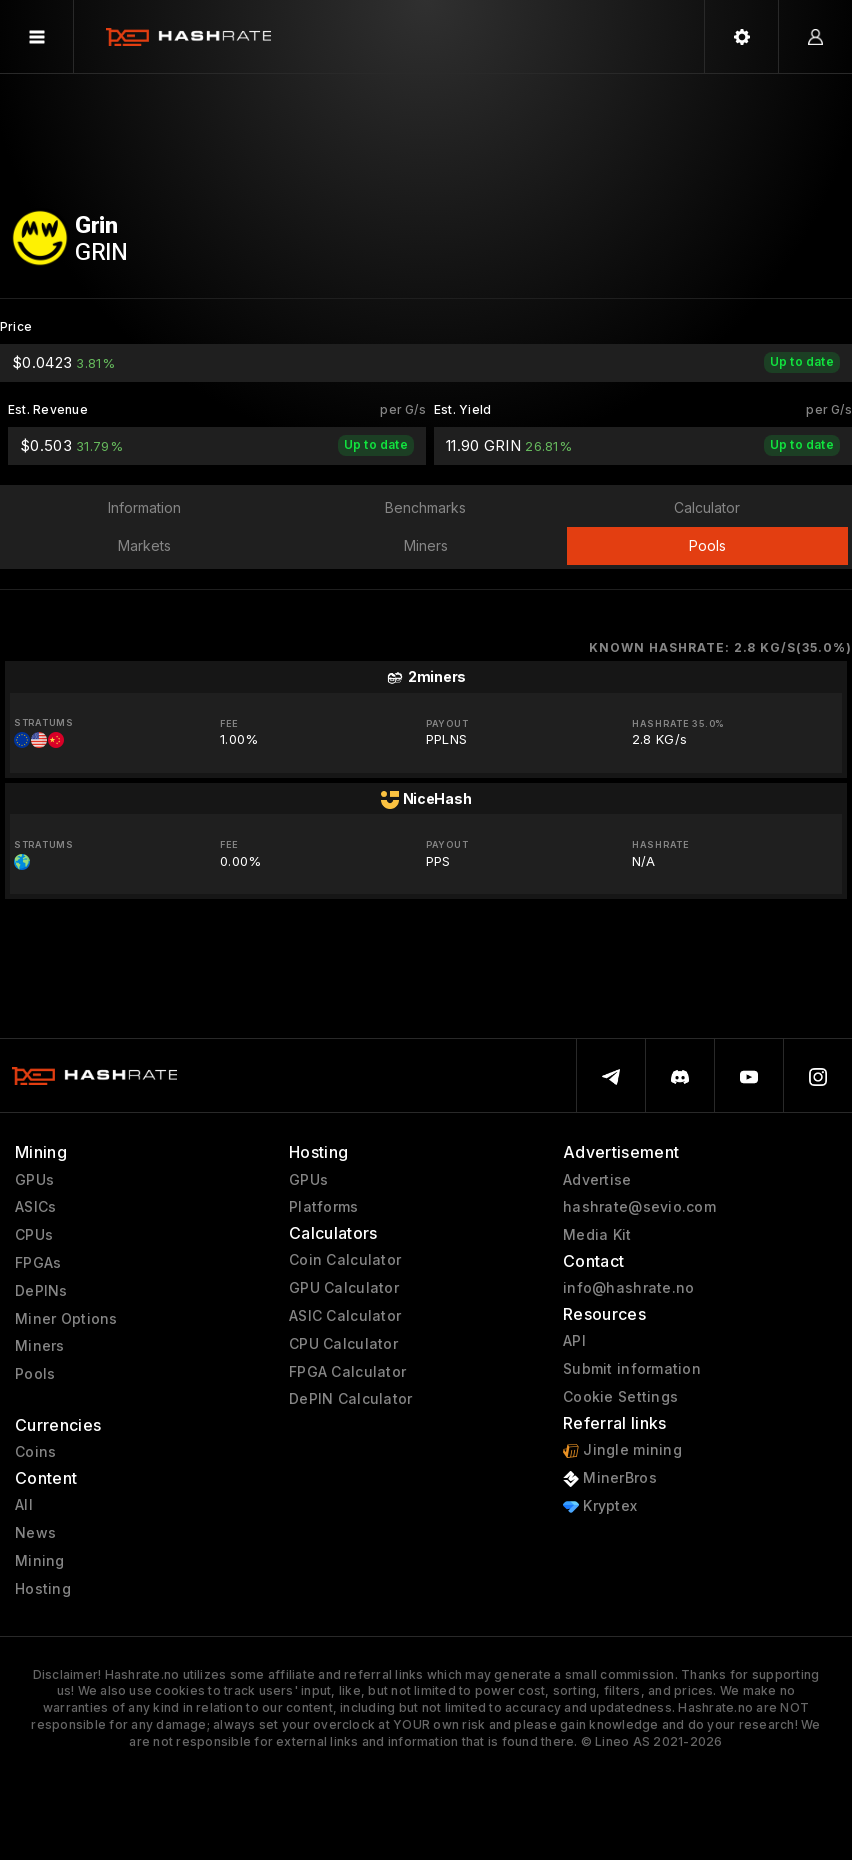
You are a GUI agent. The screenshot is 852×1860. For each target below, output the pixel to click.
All (24, 1505)
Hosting (43, 1589)
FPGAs (38, 1263)
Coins (35, 1452)
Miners (40, 1346)
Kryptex (600, 1506)
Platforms (324, 1207)
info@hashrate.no (628, 1288)
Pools (35, 1374)
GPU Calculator (344, 1288)
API (574, 1341)
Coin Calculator (345, 1260)
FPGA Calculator (347, 1372)
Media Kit (597, 1235)
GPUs (34, 1180)
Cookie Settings (620, 1397)
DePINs (41, 1291)
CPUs (34, 1235)
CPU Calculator (343, 1344)
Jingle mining (622, 1450)
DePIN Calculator (350, 1399)
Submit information (632, 1369)
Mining (40, 1561)
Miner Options (66, 1319)
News (35, 1533)
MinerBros (610, 1478)
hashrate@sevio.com (639, 1207)
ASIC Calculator (345, 1316)
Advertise (597, 1180)
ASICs (35, 1207)
